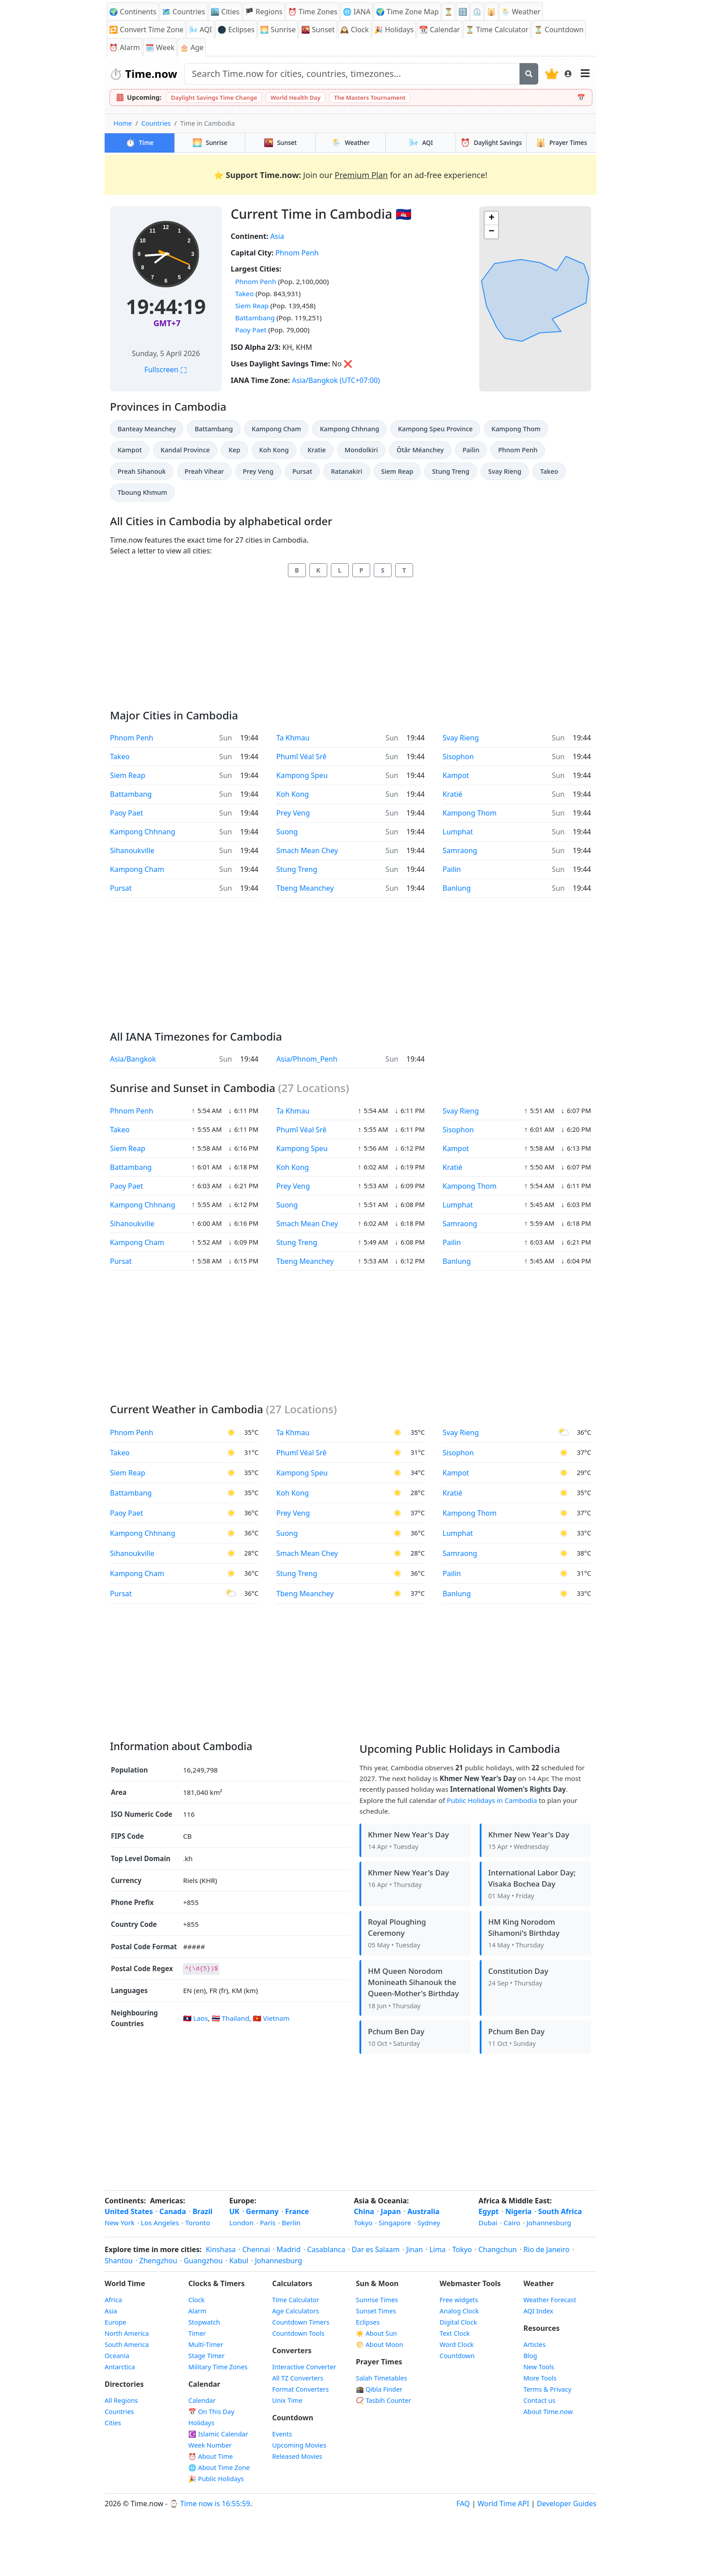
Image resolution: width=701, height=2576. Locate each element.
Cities (113, 2423)
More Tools (540, 2378)
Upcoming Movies (299, 2445)
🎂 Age (191, 47)
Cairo (511, 2222)
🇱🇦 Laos (195, 2018)
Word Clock (456, 2344)
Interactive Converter (304, 2367)
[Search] (528, 74)
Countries (155, 123)
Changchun (497, 2249)
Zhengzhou (158, 2261)
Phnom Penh (297, 253)
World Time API (503, 2503)
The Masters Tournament (369, 98)
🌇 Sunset (317, 29)
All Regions (121, 2400)
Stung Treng (450, 471)
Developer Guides (566, 2503)
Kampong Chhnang (349, 429)
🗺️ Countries (183, 12)
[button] (491, 218)
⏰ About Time (210, 2456)
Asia (277, 236)
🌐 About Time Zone (218, 2467)
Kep (234, 450)
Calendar (201, 2400)
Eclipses (368, 2322)
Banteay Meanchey (147, 429)
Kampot (130, 450)
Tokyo (363, 2222)
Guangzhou (203, 2261)
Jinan (414, 2249)
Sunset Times (376, 2311)
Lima (437, 2249)
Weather (350, 142)
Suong (287, 832)
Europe (115, 2322)
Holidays (201, 2423)
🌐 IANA (357, 12)
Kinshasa (221, 2249)
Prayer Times (561, 142)
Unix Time (287, 2400)
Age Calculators (295, 2311)
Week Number (210, 2445)
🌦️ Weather (521, 12)
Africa (113, 2299)
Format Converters (300, 2389)
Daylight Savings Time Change (214, 98)
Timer (197, 2333)
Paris (267, 2222)
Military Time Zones (217, 2367)
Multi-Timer (205, 2344)
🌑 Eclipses (235, 29)
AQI (421, 142)
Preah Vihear (204, 471)
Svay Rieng (504, 471)
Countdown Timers (300, 2322)
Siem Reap (252, 305)
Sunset (280, 142)
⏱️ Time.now (143, 73)
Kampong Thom (516, 429)
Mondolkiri (361, 450)
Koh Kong (274, 450)
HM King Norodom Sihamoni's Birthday (524, 1927)
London (241, 2222)
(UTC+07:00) (360, 380)
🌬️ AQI (200, 29)
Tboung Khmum (142, 492)
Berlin (291, 2222)
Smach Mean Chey (307, 850)
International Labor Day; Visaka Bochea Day (532, 1878)
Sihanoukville (132, 850)
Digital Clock (458, 2322)
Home (123, 123)
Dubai (487, 2222)
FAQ (463, 2503)
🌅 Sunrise (278, 29)
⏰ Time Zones (313, 12)
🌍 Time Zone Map (407, 12)
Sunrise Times (377, 2299)
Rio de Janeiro (547, 2249)
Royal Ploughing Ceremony (397, 1927)
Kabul (239, 2261)
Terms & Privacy (547, 2389)
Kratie (317, 450)
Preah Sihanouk (142, 471)
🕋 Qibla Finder (379, 2389)
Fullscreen (165, 369)
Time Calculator (295, 2299)
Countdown (456, 2355)
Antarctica (120, 2367)
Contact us (540, 2400)
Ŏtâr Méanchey (420, 450)
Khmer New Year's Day (408, 1834)
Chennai (256, 2249)
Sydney (429, 2222)
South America (127, 2344)
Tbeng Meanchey (305, 888)
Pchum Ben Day (396, 2031)
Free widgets (458, 2299)
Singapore (395, 2222)
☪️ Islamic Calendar (218, 2434)
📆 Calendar (439, 29)
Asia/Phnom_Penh (307, 1059)
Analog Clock (458, 2311)
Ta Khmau (292, 738)
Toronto (197, 2222)
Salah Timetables (381, 2378)
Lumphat (458, 832)
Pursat (302, 471)
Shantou (119, 2261)
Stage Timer (206, 2355)
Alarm (197, 2311)
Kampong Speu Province (435, 429)
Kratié (452, 794)
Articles (535, 2344)
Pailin (471, 450)
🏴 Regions (264, 12)
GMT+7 (167, 323)
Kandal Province (185, 450)
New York (120, 2222)
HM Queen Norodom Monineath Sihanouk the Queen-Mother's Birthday (413, 1982)
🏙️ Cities (225, 12)
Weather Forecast (550, 2299)
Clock (196, 2299)
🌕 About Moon (379, 2344)
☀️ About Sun (376, 2333)
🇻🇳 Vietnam (271, 2018)
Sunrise (209, 142)
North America (127, 2333)
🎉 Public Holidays (216, 2478)
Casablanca (326, 2249)
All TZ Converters (298, 2378)
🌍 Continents (132, 12)
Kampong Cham (276, 429)
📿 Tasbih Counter (383, 2400)
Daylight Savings (491, 142)
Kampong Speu (302, 775)
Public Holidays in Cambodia (492, 1800)
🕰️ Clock (354, 29)
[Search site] (352, 74)
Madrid (288, 2249)
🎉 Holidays (394, 29)
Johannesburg (549, 2222)
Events (282, 2434)
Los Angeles (160, 2222)
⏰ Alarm (124, 47)
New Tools (539, 2367)
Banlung (457, 888)
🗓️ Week (159, 47)
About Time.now (548, 2411)
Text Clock (454, 2333)
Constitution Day (518, 1971)
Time (140, 142)
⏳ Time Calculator (496, 29)
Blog (530, 2355)
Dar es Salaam (376, 2249)
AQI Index (538, 2311)
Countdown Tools (298, 2333)
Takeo (244, 293)
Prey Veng (258, 471)
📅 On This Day (211, 2411)
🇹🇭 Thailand (230, 2018)
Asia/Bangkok (315, 380)
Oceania (117, 2355)
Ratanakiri (346, 471)
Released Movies (297, 2456)
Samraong (460, 850)
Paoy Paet (250, 329)
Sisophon (458, 756)
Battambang (255, 317)
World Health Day (295, 98)
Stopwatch (204, 2322)
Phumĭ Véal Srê (301, 756)
